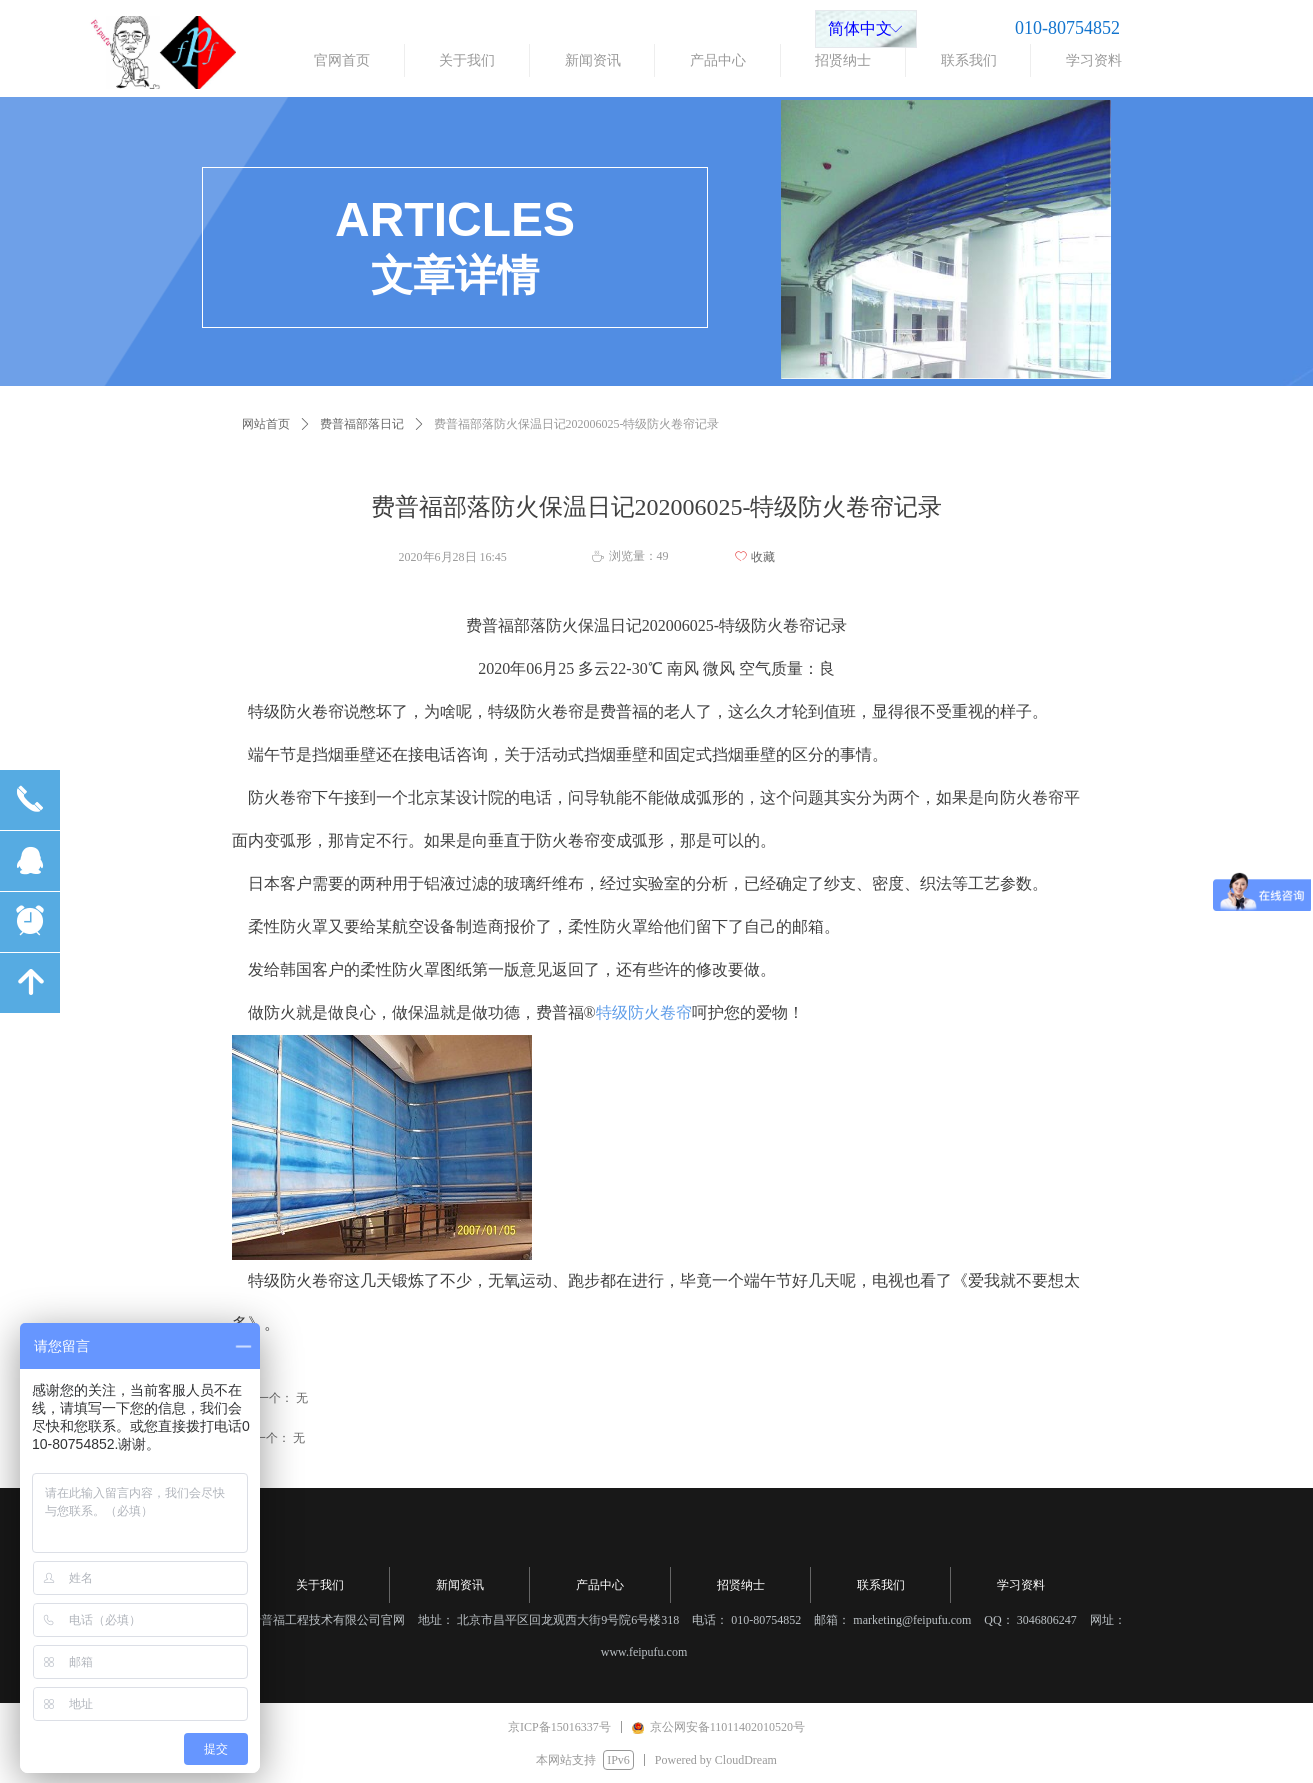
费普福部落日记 (362, 424)
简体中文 (860, 28)
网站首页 (266, 424)
